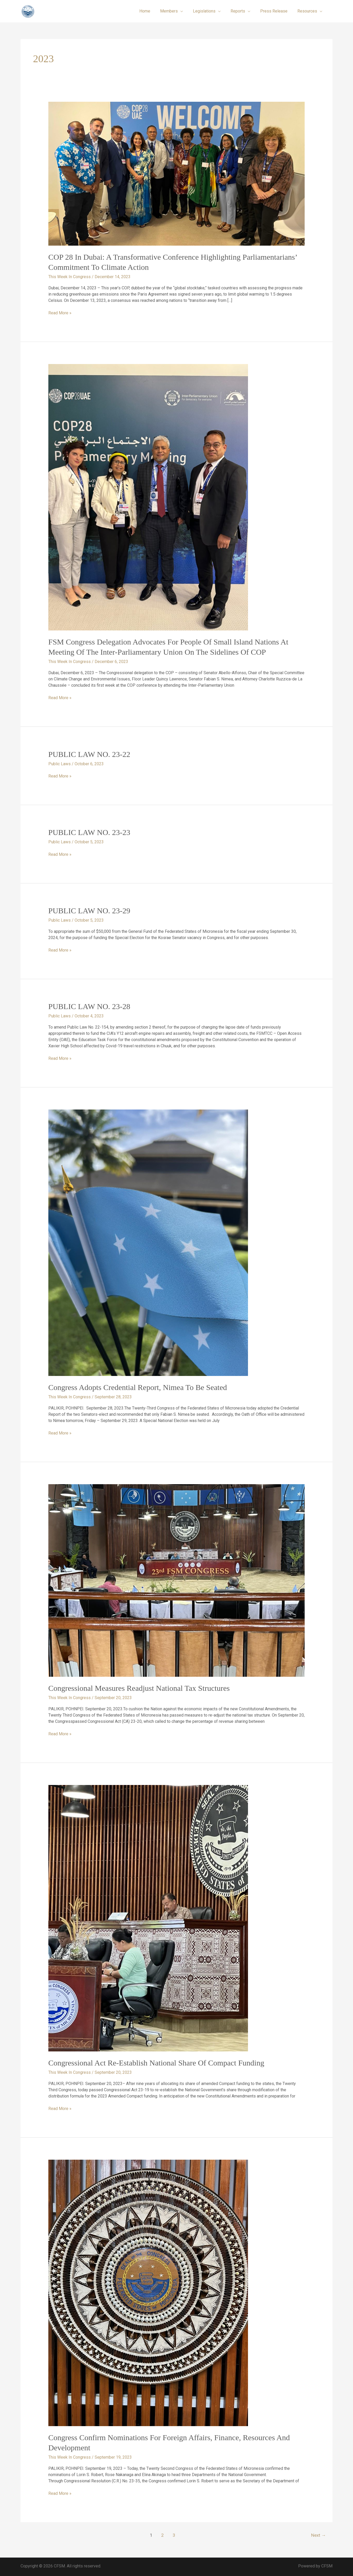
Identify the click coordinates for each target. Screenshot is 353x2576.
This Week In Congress (69, 276)
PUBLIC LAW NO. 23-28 (89, 1006)
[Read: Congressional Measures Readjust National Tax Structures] (176, 1580)
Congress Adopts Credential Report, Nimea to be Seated (137, 1387)
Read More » (59, 312)
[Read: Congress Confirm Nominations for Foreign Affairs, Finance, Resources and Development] (148, 2292)
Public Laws (59, 763)
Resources (308, 11)
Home (153, 11)
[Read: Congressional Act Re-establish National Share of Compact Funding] (148, 1918)
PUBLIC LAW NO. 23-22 (89, 754)
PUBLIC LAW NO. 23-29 (89, 910)
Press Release (276, 11)
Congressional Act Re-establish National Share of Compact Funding (156, 2062)
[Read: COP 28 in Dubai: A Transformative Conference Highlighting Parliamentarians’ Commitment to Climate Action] (176, 173)
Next (318, 2535)
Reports (241, 11)
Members (176, 11)
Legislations (209, 11)
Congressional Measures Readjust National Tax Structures (139, 1688)
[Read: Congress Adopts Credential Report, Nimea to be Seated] (148, 1242)
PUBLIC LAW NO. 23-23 (89, 832)
